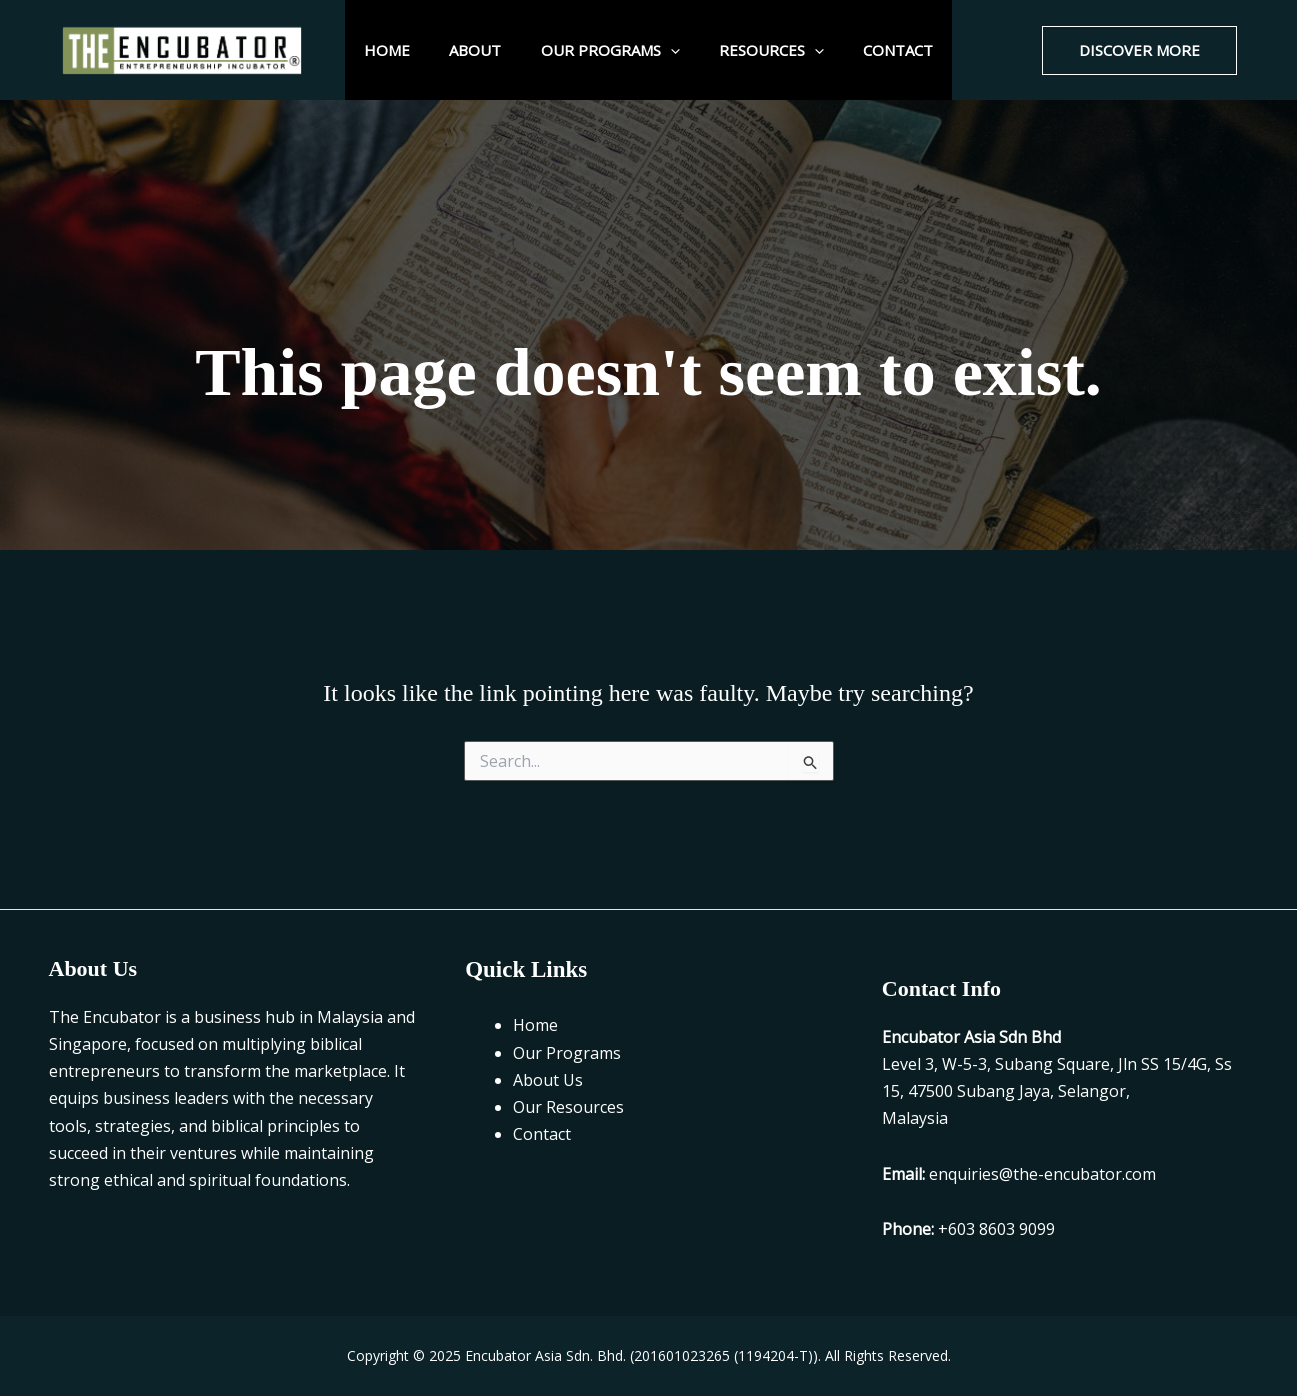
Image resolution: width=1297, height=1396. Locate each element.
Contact (880, 50)
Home (406, 50)
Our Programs (610, 50)
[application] (670, 50)
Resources (762, 50)
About (485, 50)
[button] (1139, 50)
